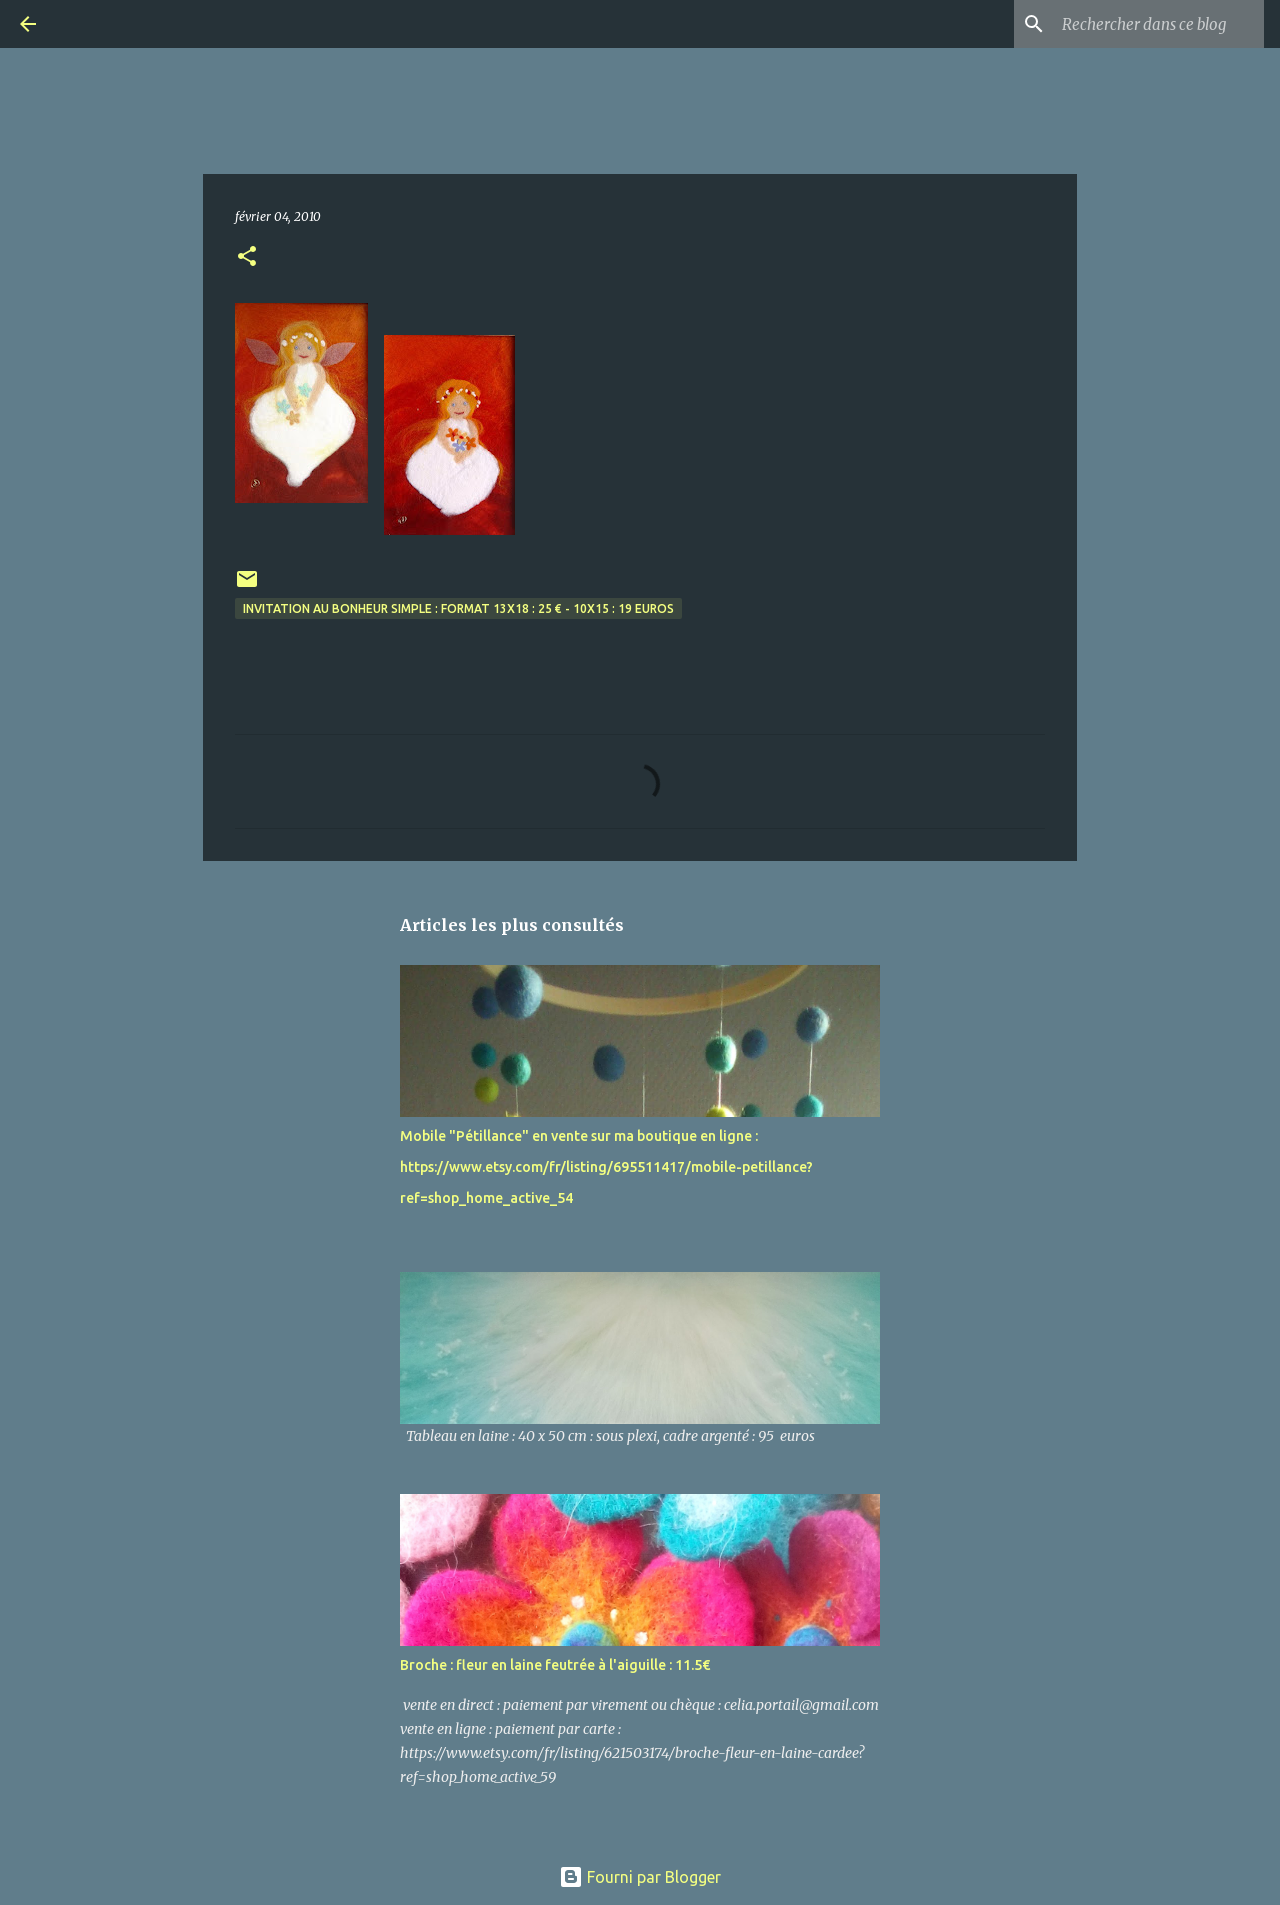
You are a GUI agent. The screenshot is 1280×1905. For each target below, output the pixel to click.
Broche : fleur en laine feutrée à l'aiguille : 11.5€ (555, 1665)
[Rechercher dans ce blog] (1159, 24)
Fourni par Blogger (640, 1877)
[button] (247, 257)
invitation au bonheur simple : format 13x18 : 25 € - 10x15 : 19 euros (458, 608)
